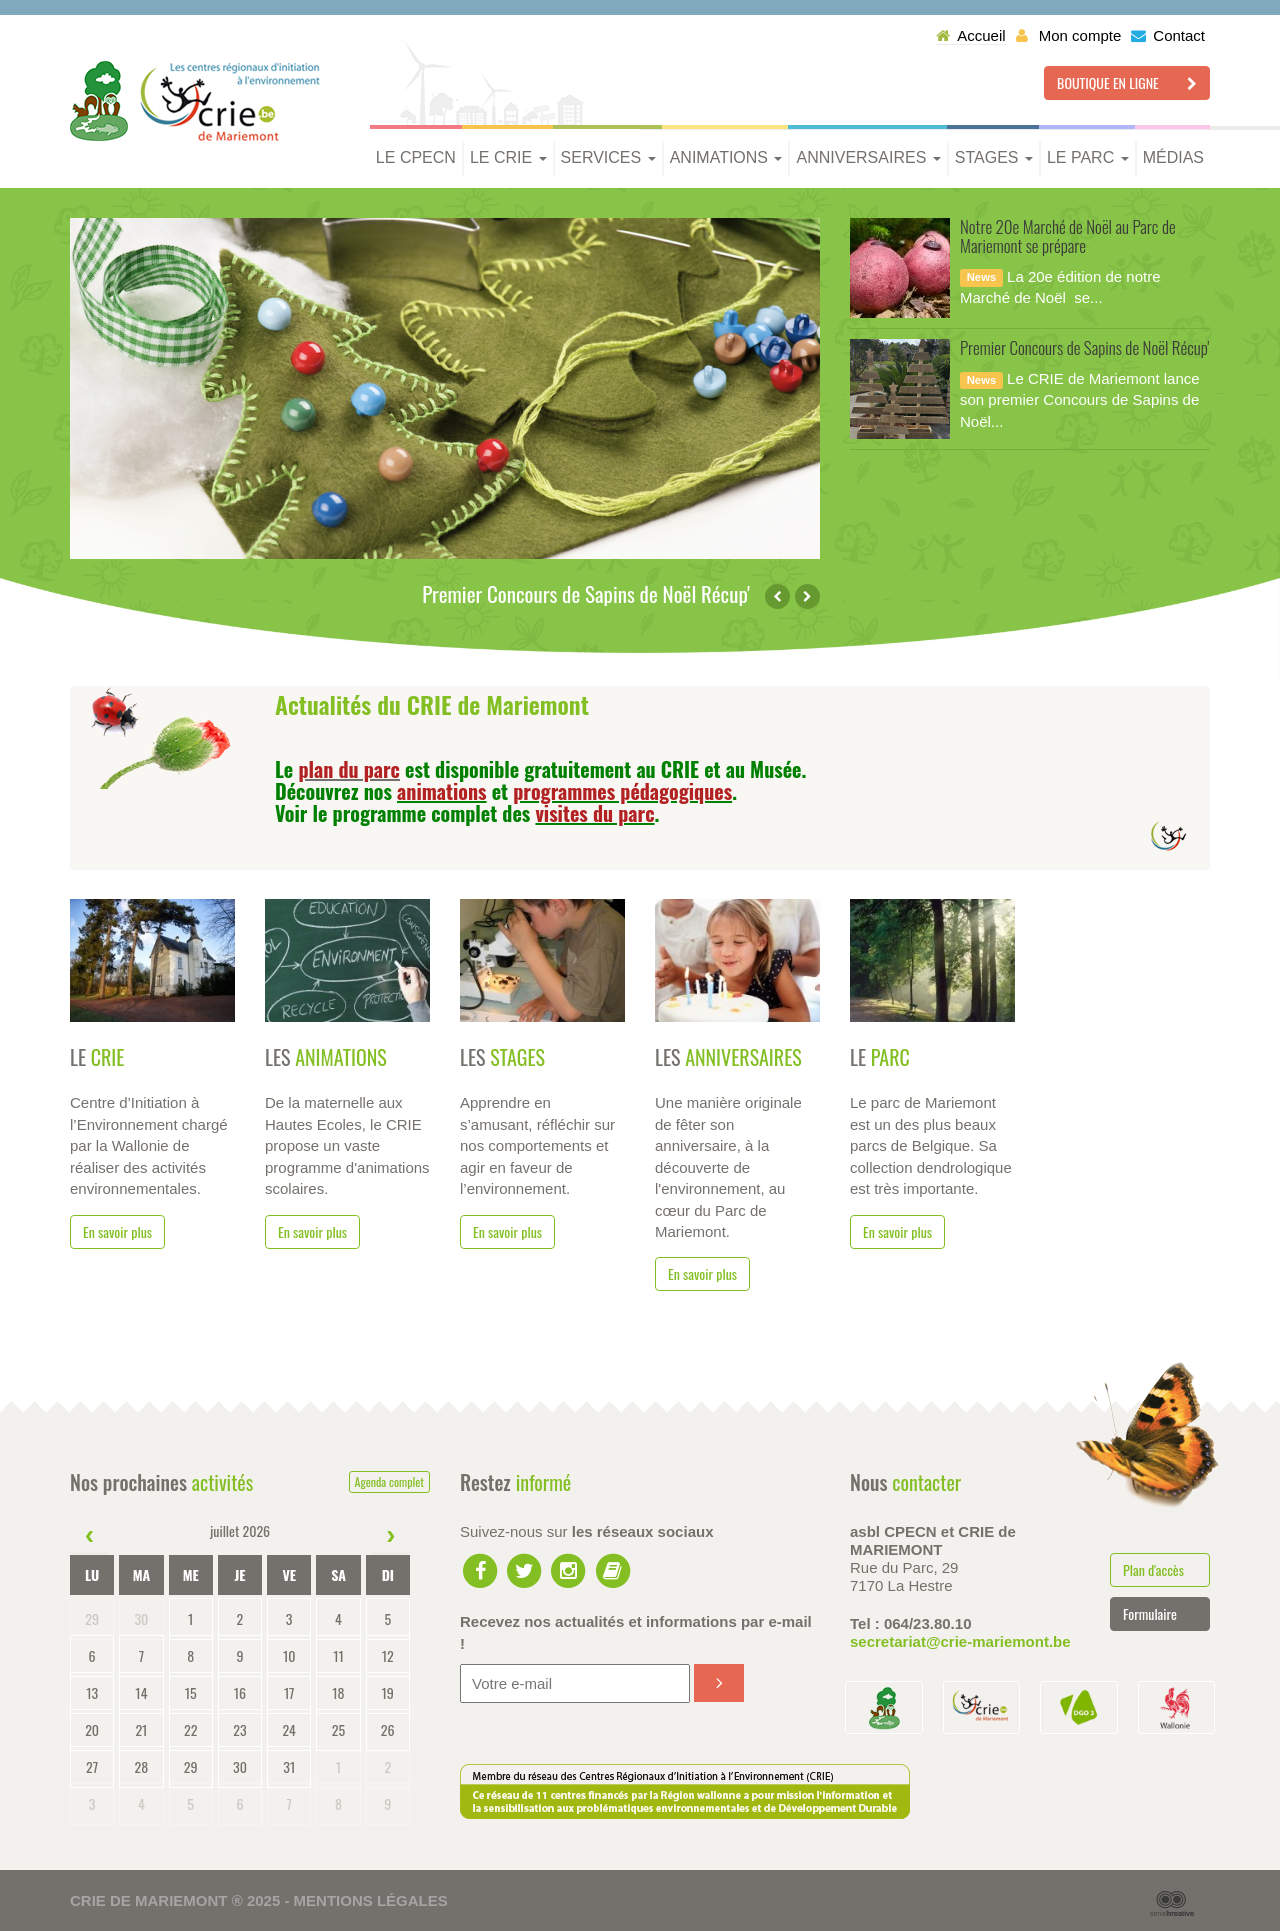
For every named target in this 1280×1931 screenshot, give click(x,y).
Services (608, 157)
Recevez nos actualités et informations (636, 1632)
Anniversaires (868, 157)
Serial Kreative (1172, 1904)
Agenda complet (389, 1481)
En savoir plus (117, 1231)
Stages (994, 157)
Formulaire (1150, 1613)
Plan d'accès (1153, 1569)
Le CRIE (508, 157)
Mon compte (1069, 35)
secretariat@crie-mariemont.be (960, 1641)
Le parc (1088, 157)
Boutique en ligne (1127, 82)
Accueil (970, 35)
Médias (1173, 157)
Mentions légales (371, 1900)
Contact (1168, 35)
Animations (726, 157)
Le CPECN (416, 157)
